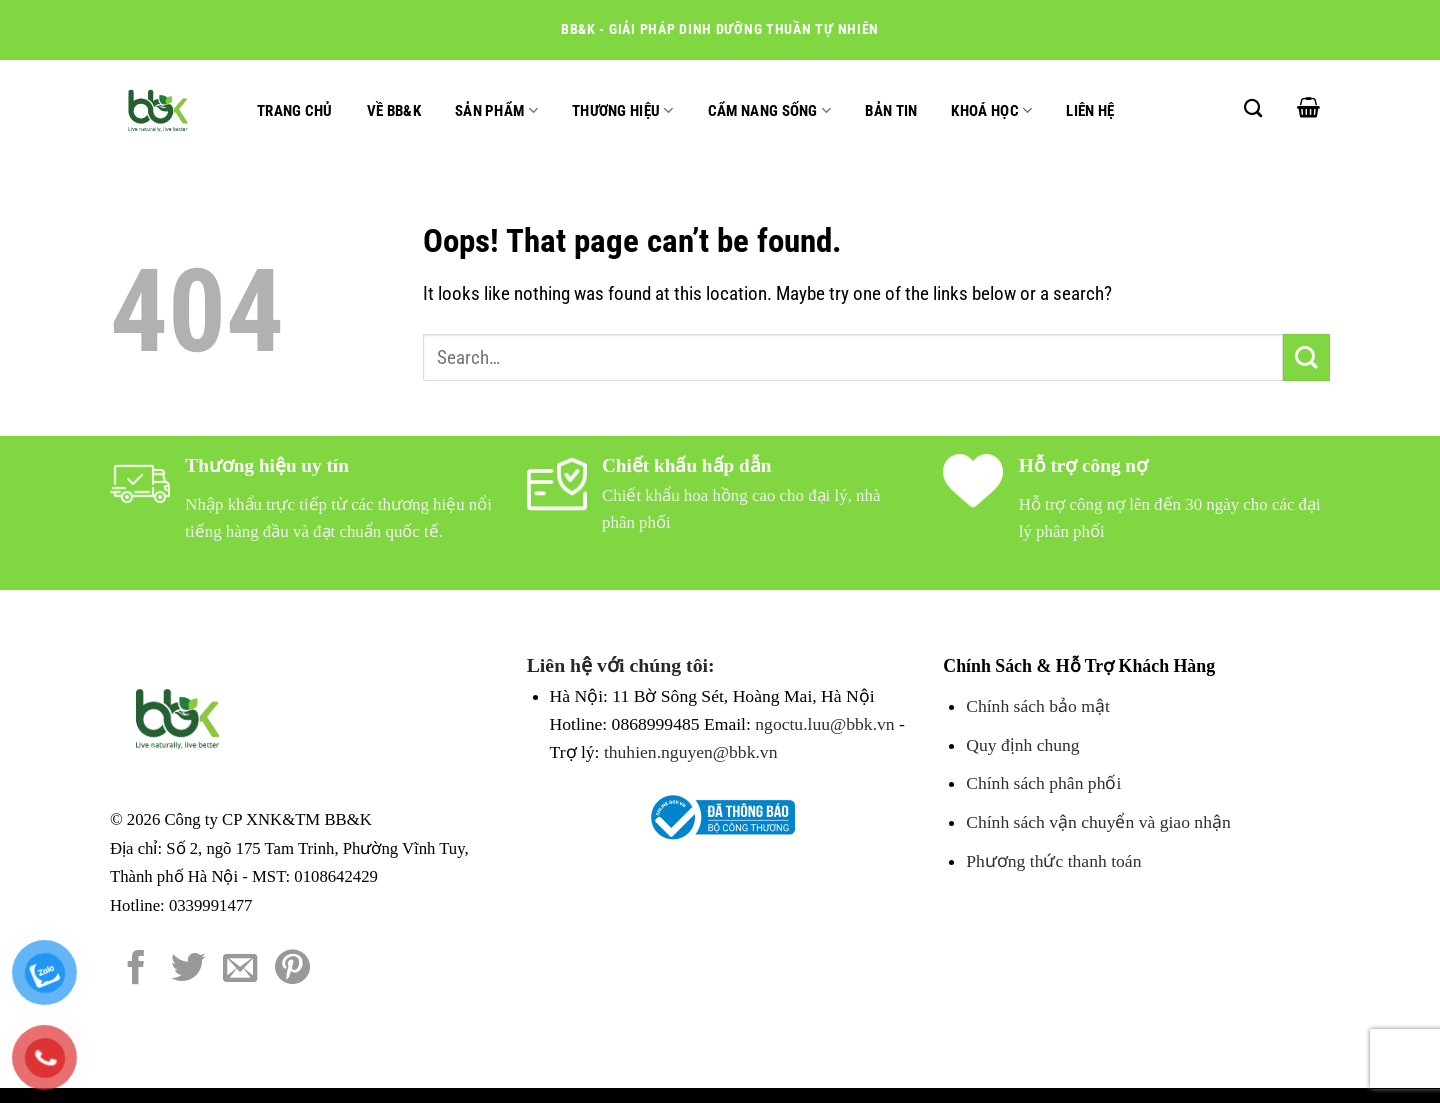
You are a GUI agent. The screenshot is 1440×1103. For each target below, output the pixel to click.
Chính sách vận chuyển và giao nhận (1098, 822)
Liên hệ (1090, 111)
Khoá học (991, 110)
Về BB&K (394, 111)
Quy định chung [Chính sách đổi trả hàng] (1022, 745)
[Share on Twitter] (188, 970)
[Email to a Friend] (240, 970)
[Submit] (1306, 357)
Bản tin (891, 111)
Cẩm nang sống (770, 110)
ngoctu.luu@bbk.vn (824, 724)
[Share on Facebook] (136, 970)
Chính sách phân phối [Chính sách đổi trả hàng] (1043, 783)
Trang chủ (295, 111)
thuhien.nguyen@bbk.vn (691, 752)
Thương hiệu (623, 110)
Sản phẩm (496, 110)
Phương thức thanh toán (1053, 861)
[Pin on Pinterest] (292, 970)
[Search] (1253, 108)
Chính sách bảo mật (1038, 706)
